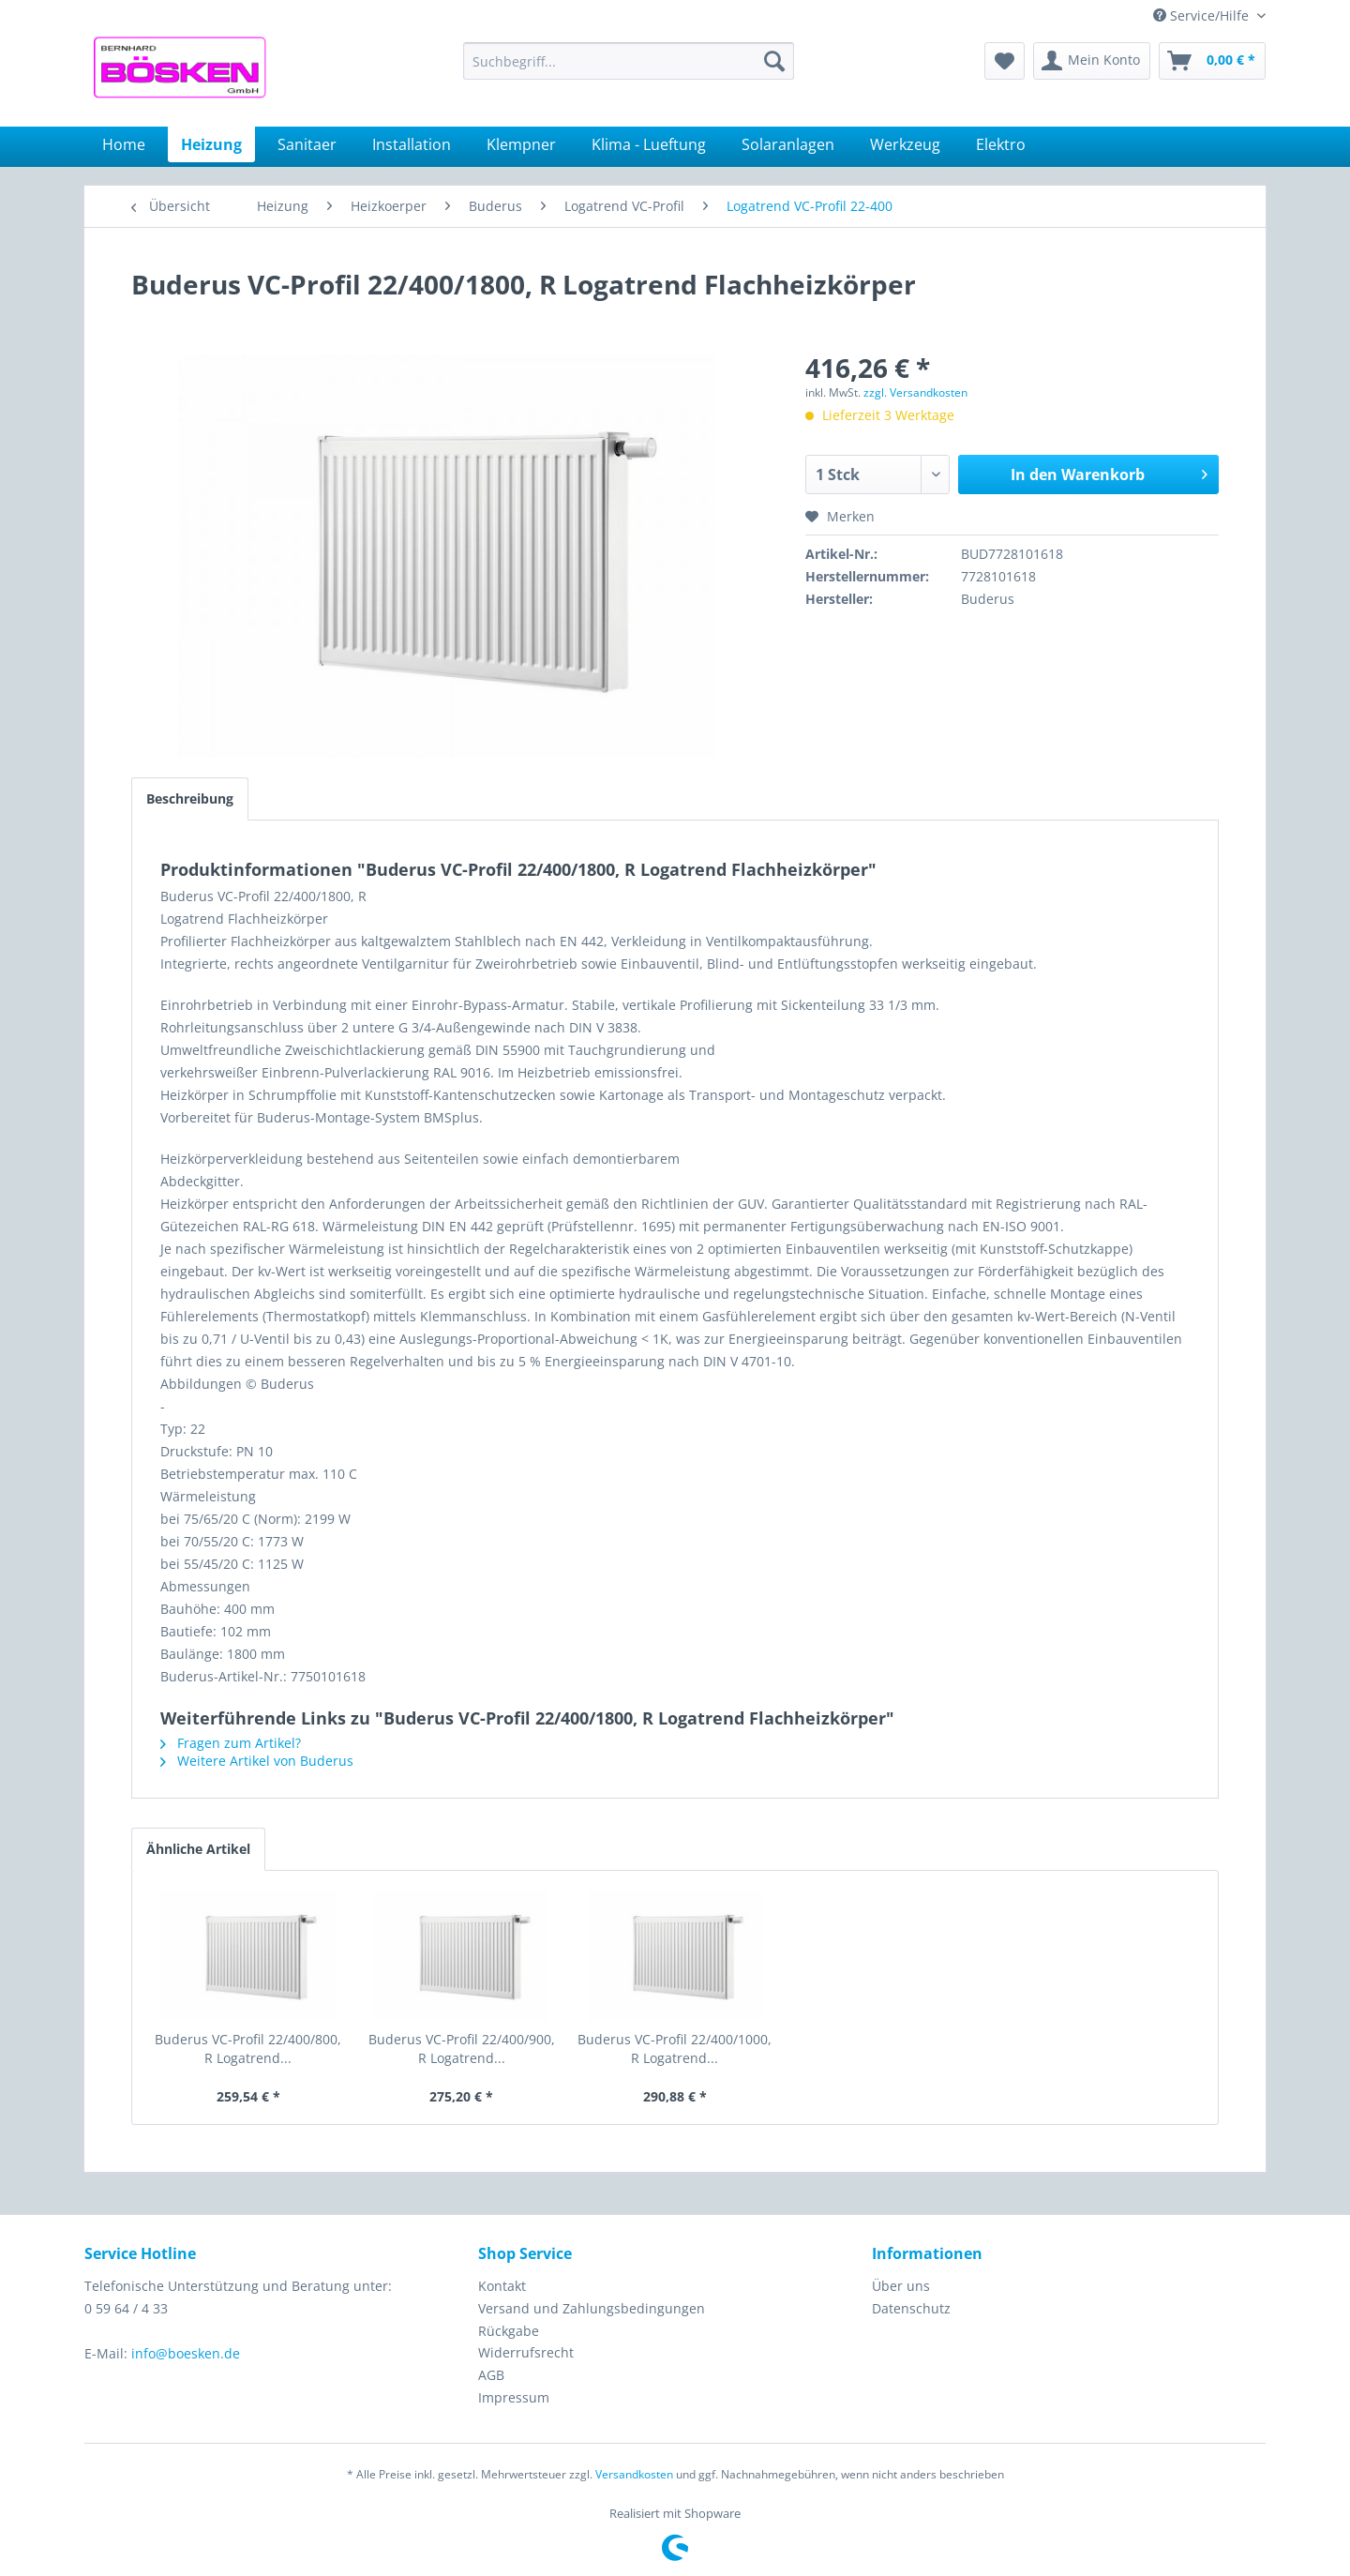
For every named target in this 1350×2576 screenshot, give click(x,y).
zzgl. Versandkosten (915, 392)
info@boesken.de (185, 2353)
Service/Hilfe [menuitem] (1202, 15)
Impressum (513, 2397)
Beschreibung (189, 798)
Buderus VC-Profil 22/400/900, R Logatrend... (461, 2048)
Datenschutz (911, 2308)
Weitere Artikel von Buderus (256, 1761)
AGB (491, 2375)
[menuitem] (628, 61)
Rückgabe (508, 2331)
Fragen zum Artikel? (230, 1743)
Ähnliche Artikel (198, 1849)
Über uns (901, 2286)
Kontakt (502, 2286)
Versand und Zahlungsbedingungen (591, 2308)
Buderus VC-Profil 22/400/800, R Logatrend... (248, 2048)
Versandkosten (634, 2474)
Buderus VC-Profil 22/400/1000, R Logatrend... (675, 2048)
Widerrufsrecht (526, 2352)
